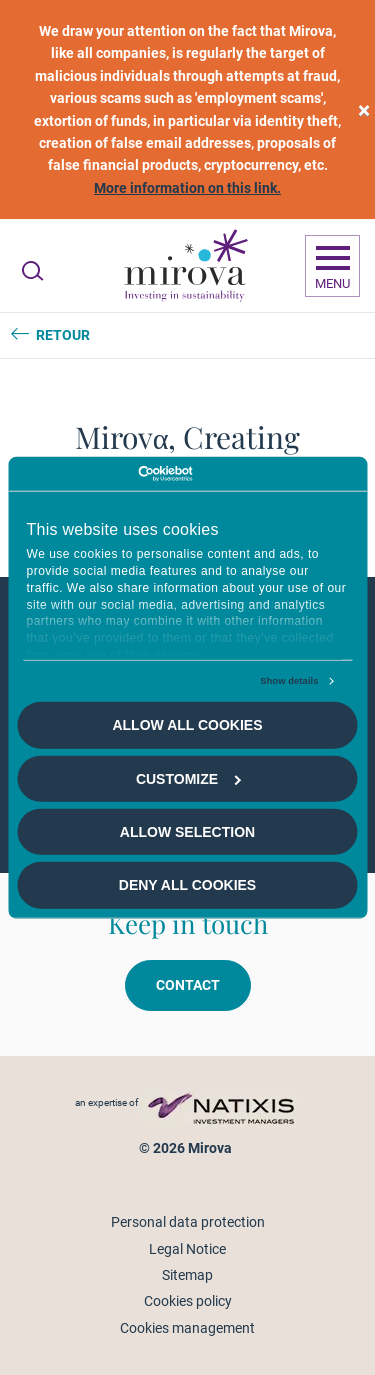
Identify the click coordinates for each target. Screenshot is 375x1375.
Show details (289, 681)
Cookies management (187, 1328)
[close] (364, 109)
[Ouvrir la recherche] (32, 271)
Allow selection (187, 832)
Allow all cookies (187, 725)
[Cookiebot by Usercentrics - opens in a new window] (104, 474)
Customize (188, 778)
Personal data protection (188, 1222)
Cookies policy (188, 1301)
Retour (63, 335)
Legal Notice (187, 1249)
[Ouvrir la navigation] (332, 266)
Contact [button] (188, 985)
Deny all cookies (187, 885)
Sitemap (187, 1275)
